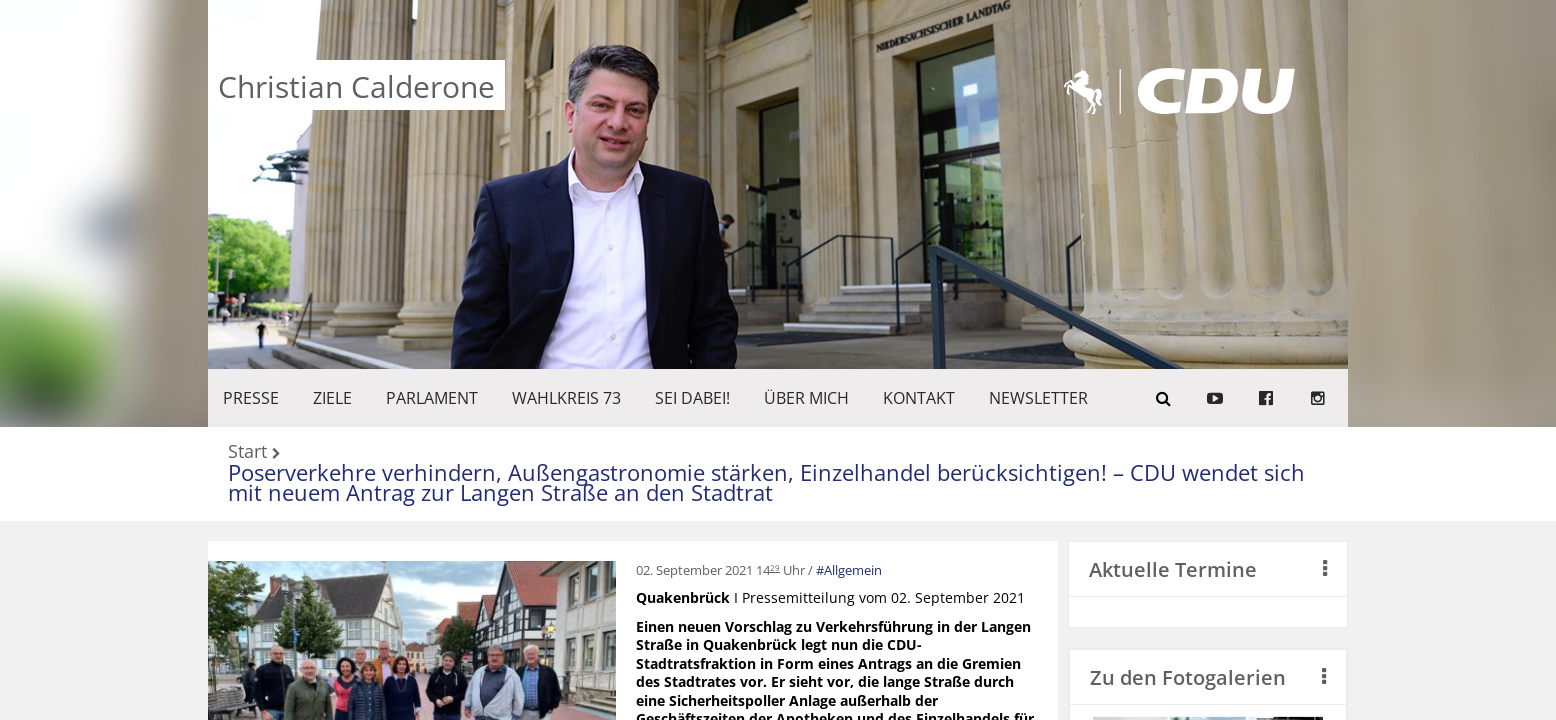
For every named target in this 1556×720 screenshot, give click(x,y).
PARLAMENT (432, 398)
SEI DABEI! (692, 398)
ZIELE (332, 398)
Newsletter (1038, 398)
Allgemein (853, 570)
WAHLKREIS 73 (566, 398)
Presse (251, 398)
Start (247, 452)
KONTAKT (919, 398)
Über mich (806, 398)
